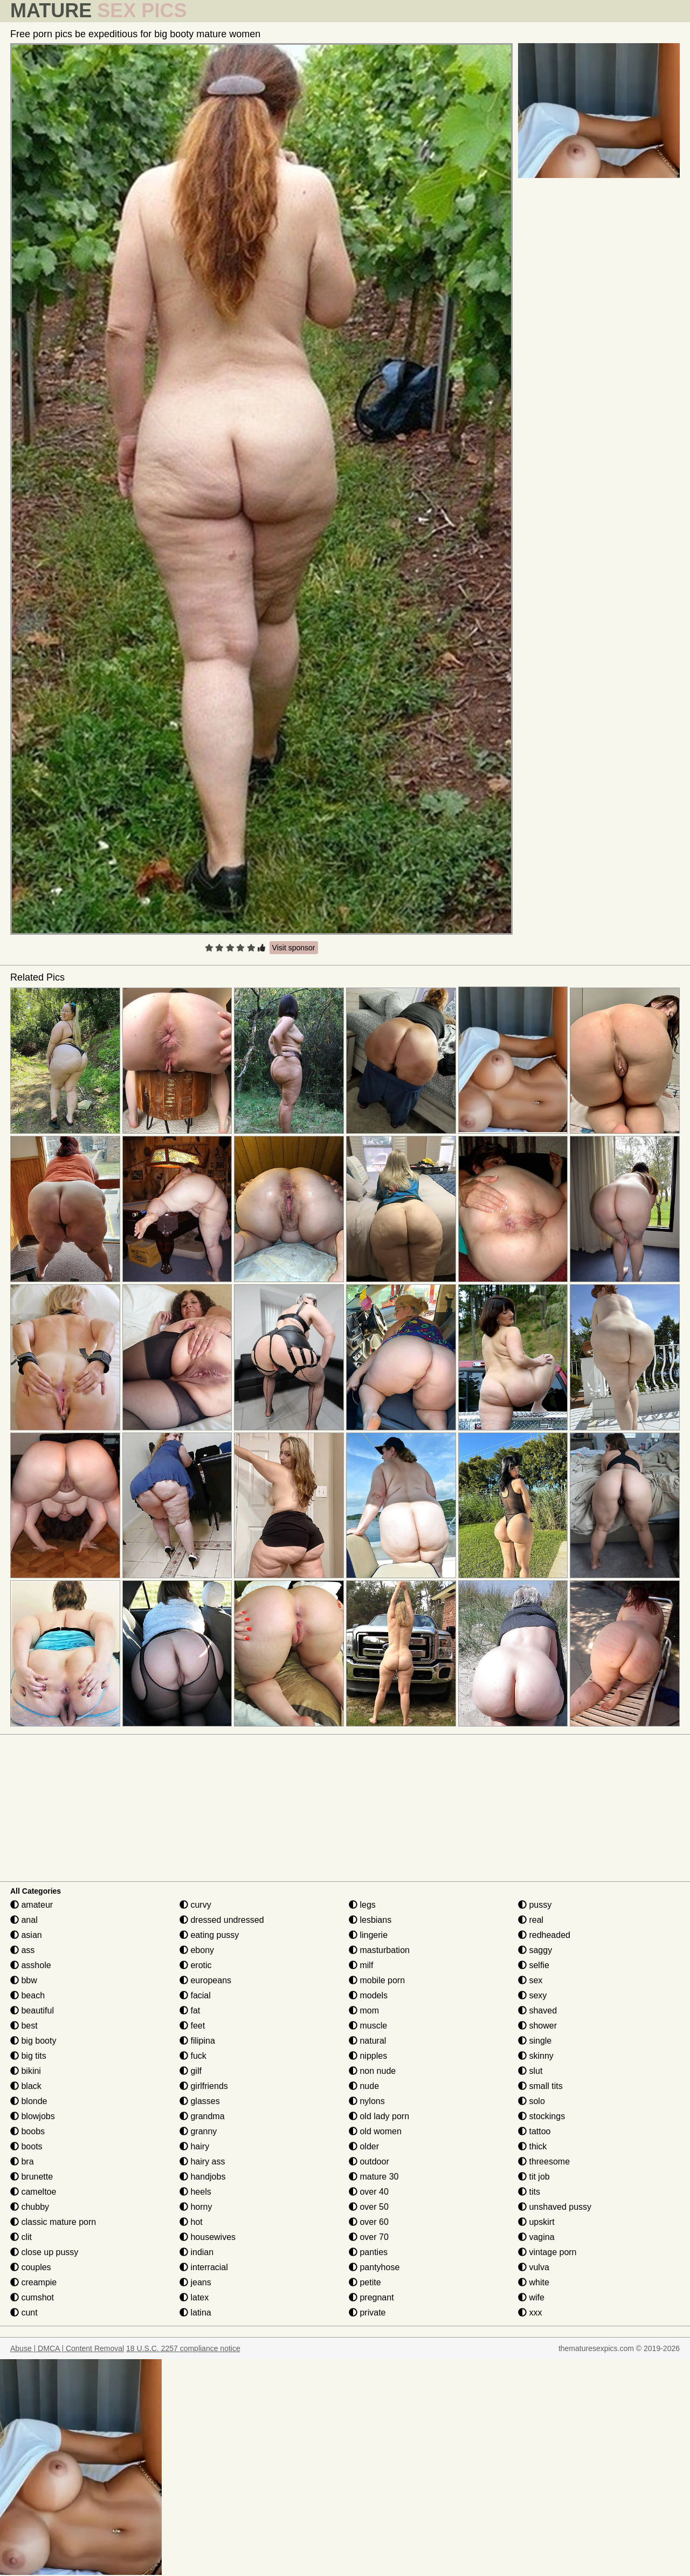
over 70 (369, 2237)
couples (30, 2267)
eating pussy (209, 1935)
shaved (537, 2010)
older (364, 2146)
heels (195, 2191)
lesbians (370, 1919)
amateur (31, 1904)
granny (198, 2131)
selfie (533, 1965)
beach (27, 1995)
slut (530, 2070)
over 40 (369, 2191)
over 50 (369, 2206)
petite (365, 2282)
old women (375, 2131)
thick (532, 2146)
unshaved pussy (554, 2206)
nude (364, 2086)
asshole (30, 1965)
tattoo (534, 2131)
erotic (196, 1965)
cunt (24, 2312)
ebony (197, 1950)
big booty (33, 2040)
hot (191, 2221)
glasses (200, 2101)
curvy (195, 1904)
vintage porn (547, 2252)
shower (537, 2025)
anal (24, 1919)
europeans (205, 1980)
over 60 (369, 2221)
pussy (534, 1904)
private (367, 2312)
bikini (25, 2070)
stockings (541, 2116)
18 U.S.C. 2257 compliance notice (183, 2348)
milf (361, 1965)
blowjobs (32, 2116)
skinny (536, 2055)
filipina (197, 2040)
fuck (193, 2055)
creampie (33, 2282)
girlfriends (204, 2086)
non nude (372, 2070)
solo (531, 2101)
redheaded (544, 1935)
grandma (202, 2116)
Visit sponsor (293, 947)
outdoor (369, 2161)
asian (26, 1935)
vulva (533, 2267)
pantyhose (374, 2267)
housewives (208, 2237)
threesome (544, 2161)
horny (196, 2206)
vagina (536, 2237)
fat (190, 2010)
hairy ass (202, 2161)
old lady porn (379, 2116)
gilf (191, 2070)
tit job (534, 2176)
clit (21, 2237)
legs (362, 1904)
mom (364, 2010)
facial (195, 1995)
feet (192, 2025)
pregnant (371, 2297)
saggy (535, 1950)
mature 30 (373, 2176)
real (530, 1919)
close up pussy (44, 2252)
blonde (28, 2101)
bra (22, 2161)
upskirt (536, 2221)
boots (26, 2146)
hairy (194, 2146)
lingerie (368, 1935)
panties (368, 2252)
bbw (23, 1980)
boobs (27, 2131)
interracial (204, 2267)
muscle (368, 2025)
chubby (29, 2206)
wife (531, 2297)
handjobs (202, 2176)
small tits (540, 2086)
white (533, 2282)
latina (195, 2312)
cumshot (32, 2297)
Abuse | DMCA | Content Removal (67, 2348)
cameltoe (33, 2191)
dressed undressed (222, 1919)
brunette (31, 2176)
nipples (368, 2055)
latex (194, 2297)
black (26, 2086)
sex (530, 1980)
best (24, 2025)
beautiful (32, 2010)
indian (196, 2252)
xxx (530, 2312)
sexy (532, 1995)
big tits (28, 2055)
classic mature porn (53, 2221)
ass (22, 1950)
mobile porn (377, 1980)
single (534, 2040)
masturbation (379, 1950)
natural (367, 2040)
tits (529, 2191)
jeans (195, 2282)
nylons (367, 2101)
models (368, 1995)
